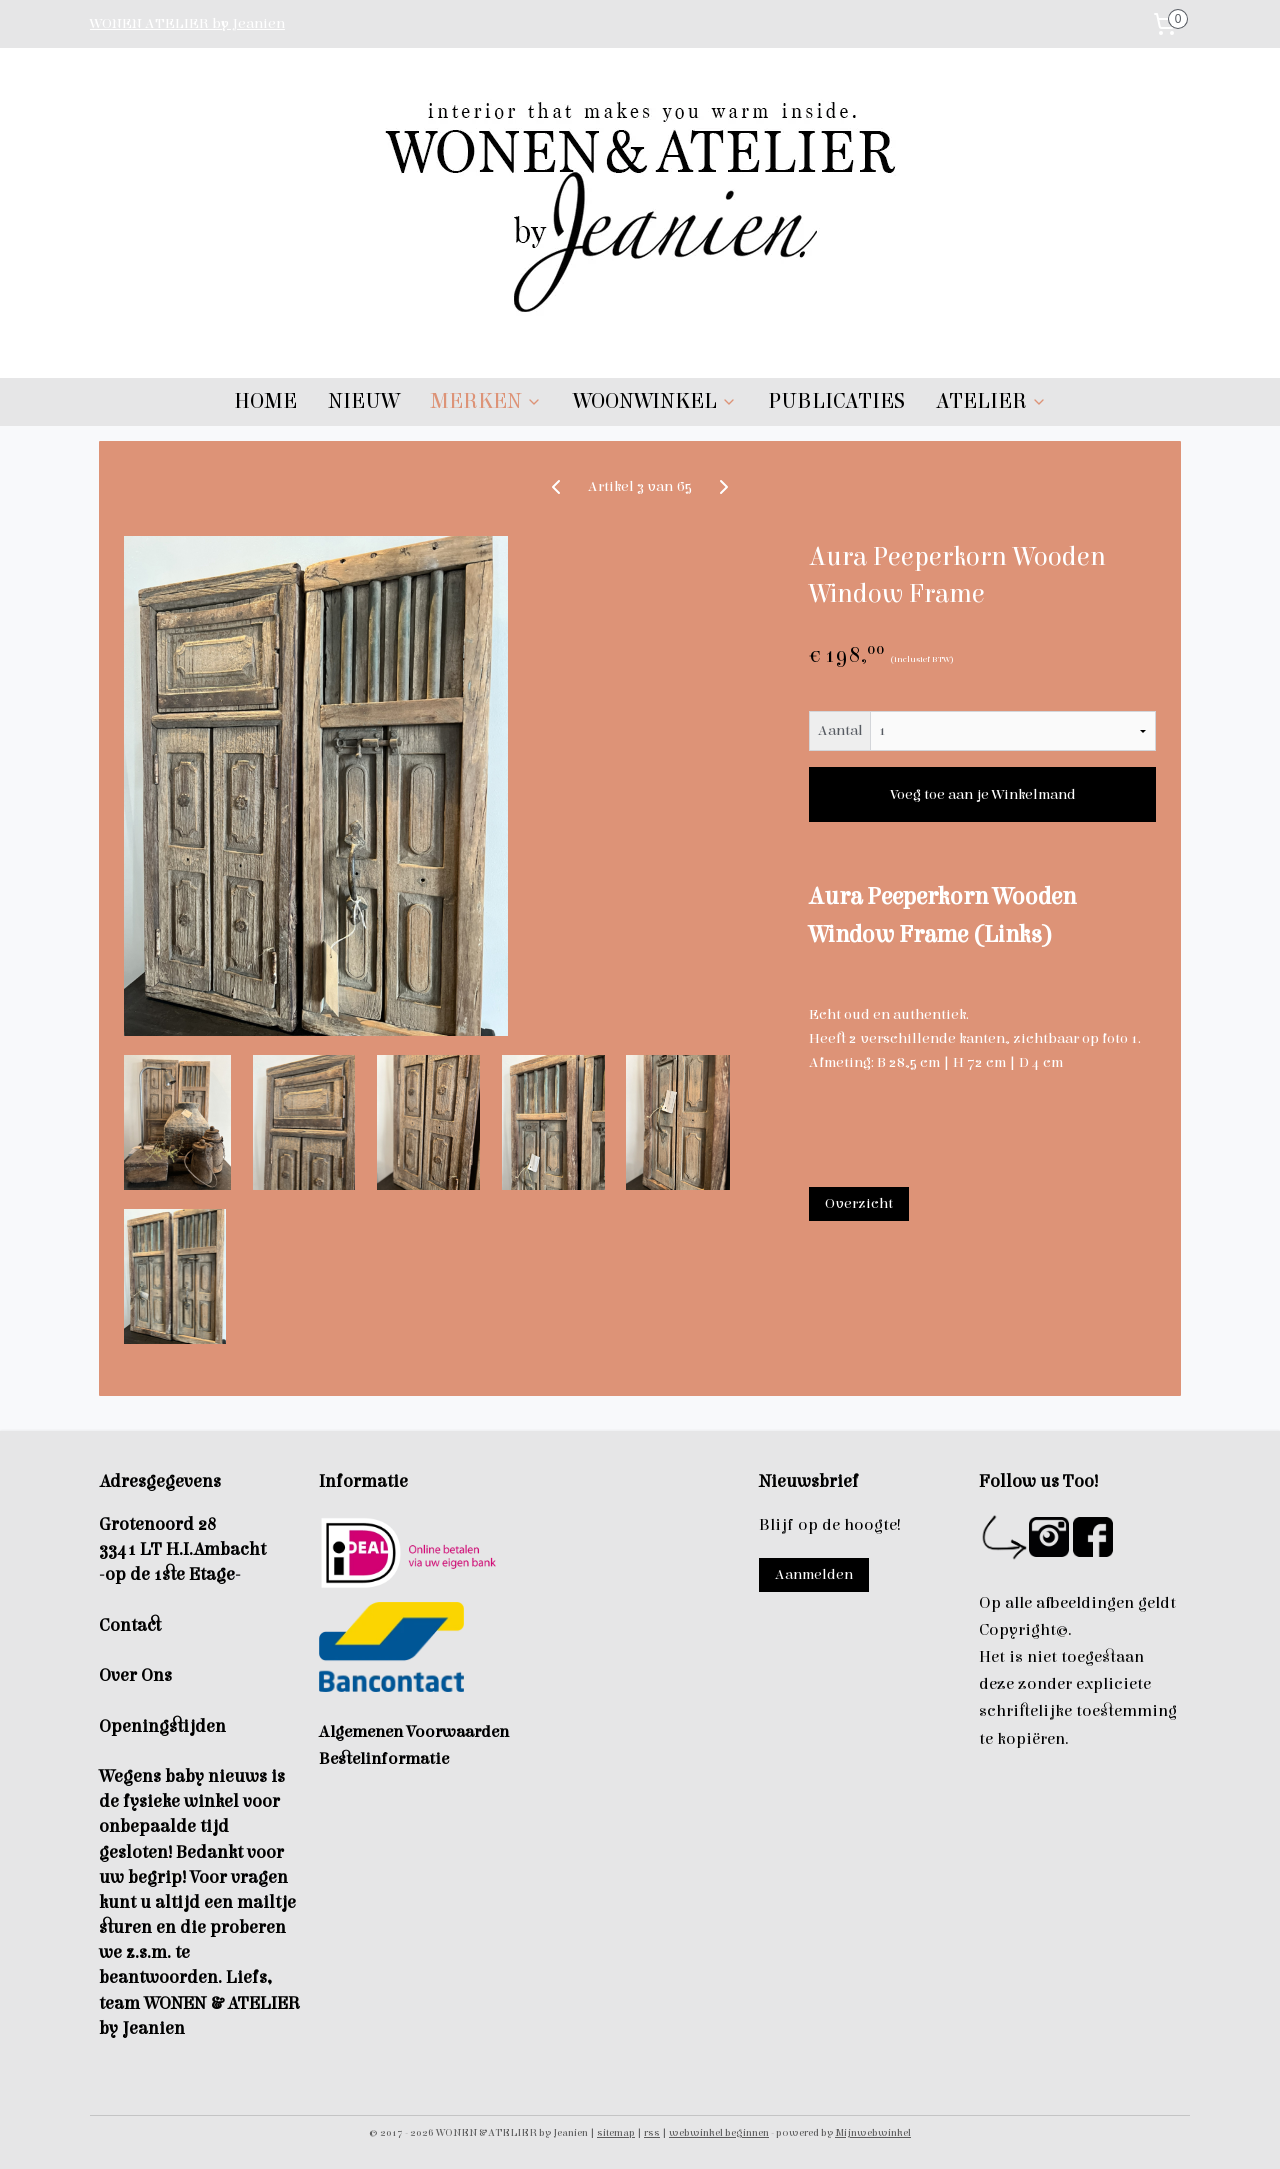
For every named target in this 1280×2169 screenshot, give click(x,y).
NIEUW (363, 401)
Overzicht (859, 1203)
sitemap (616, 2132)
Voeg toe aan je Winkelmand (983, 794)
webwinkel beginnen (719, 2132)
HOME (265, 401)
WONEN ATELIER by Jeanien (187, 23)
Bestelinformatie (384, 1759)
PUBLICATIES (836, 401)
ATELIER (991, 401)
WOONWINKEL (655, 401)
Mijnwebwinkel (873, 2132)
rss (652, 2132)
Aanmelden (814, 1574)
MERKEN (486, 401)
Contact (130, 1625)
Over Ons (135, 1675)
